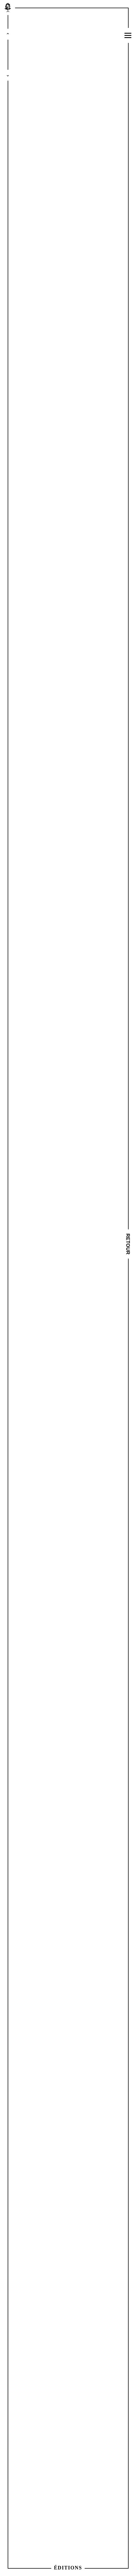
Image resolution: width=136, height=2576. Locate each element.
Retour (128, 1244)
